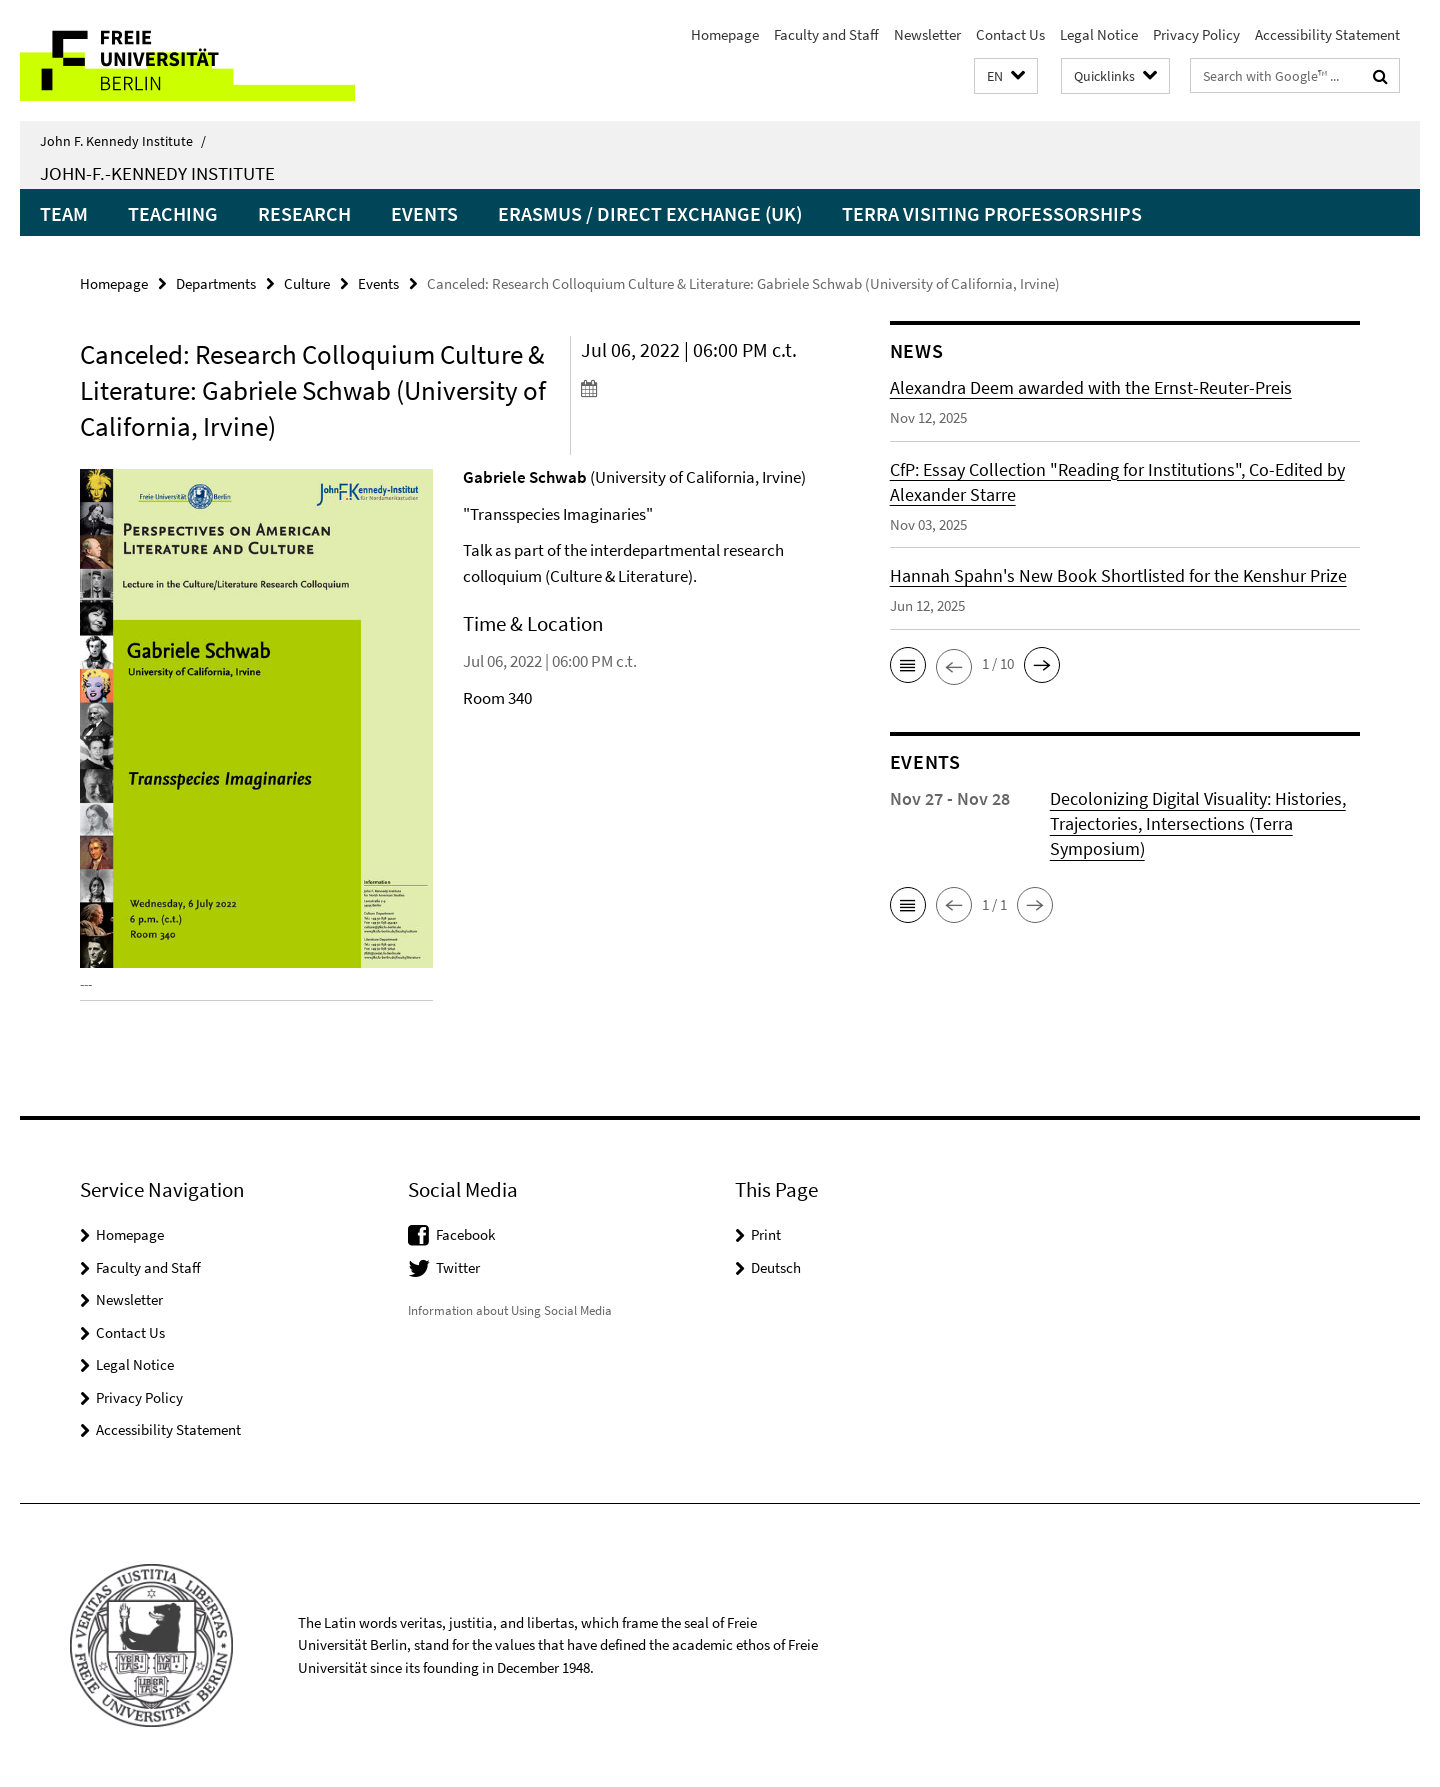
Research (304, 213)
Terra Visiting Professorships (992, 213)
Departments (216, 283)
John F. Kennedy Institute (123, 141)
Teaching (173, 213)
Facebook (465, 1234)
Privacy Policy (1196, 34)
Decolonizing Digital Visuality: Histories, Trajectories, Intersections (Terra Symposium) (1198, 823)
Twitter (458, 1267)
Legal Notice (1099, 34)
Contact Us (1010, 34)
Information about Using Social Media (510, 1310)
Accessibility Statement (1327, 34)
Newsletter (927, 34)
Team (64, 213)
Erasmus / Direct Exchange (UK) (650, 213)
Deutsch (776, 1267)
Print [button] (766, 1234)
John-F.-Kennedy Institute (157, 173)
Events (424, 213)
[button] (1006, 76)
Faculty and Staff (826, 34)
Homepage (725, 34)
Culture (307, 283)
